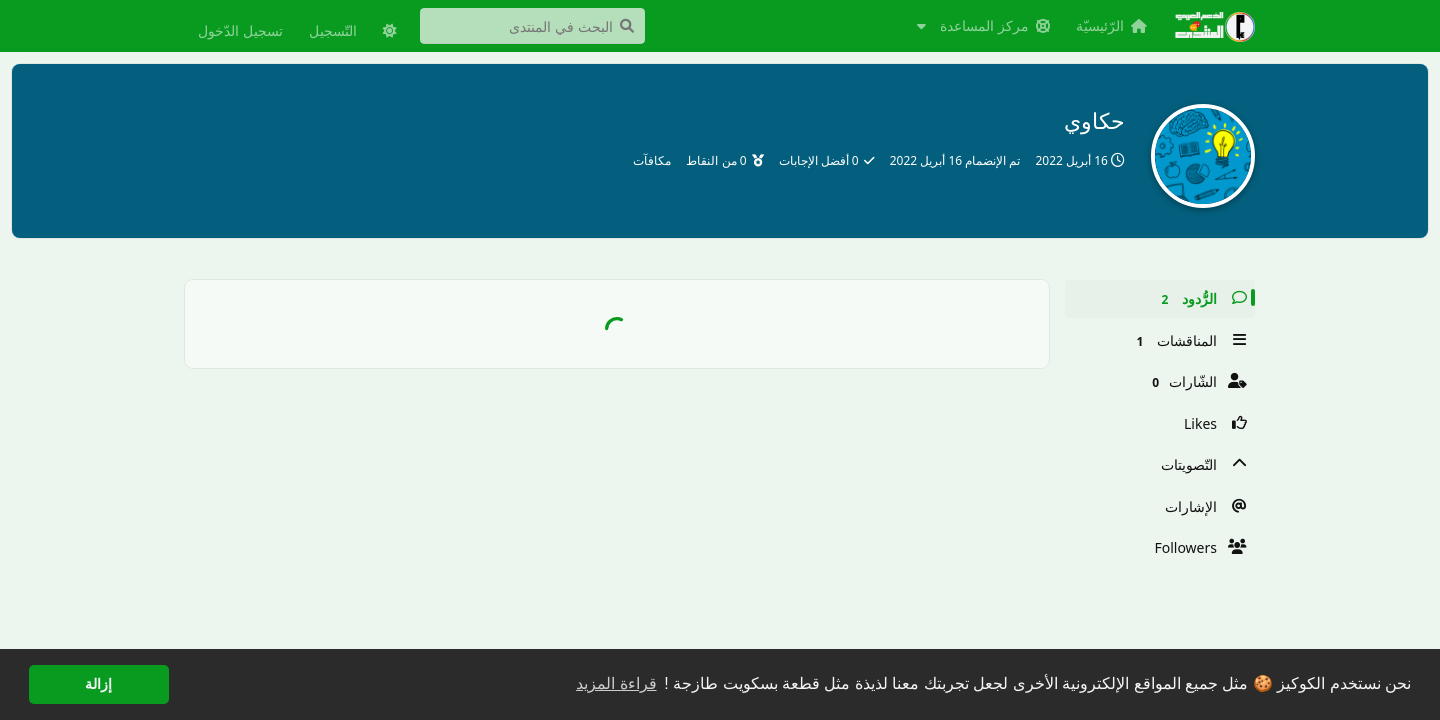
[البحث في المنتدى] (532, 26)
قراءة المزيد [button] (616, 683)
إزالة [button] (98, 684)
